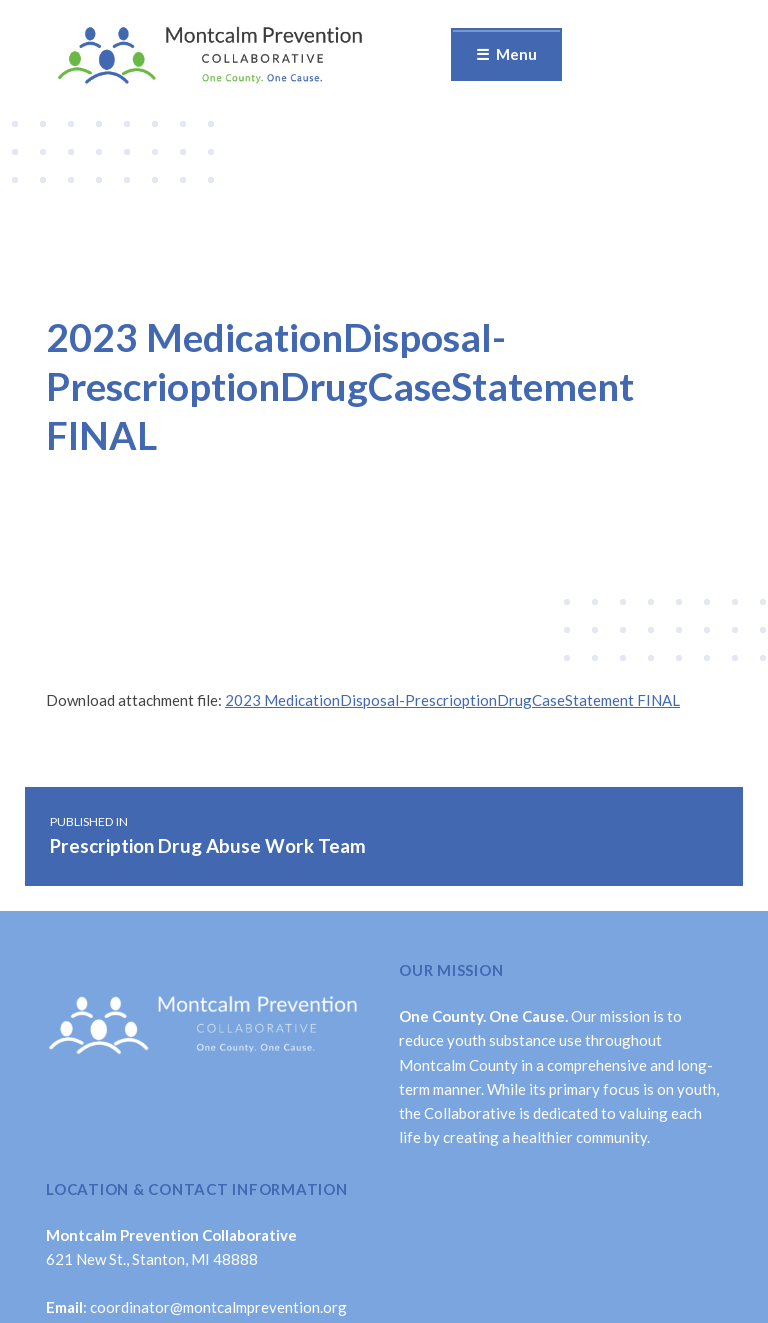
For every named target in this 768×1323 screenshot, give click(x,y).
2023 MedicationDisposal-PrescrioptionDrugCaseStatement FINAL (452, 700)
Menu (516, 54)
